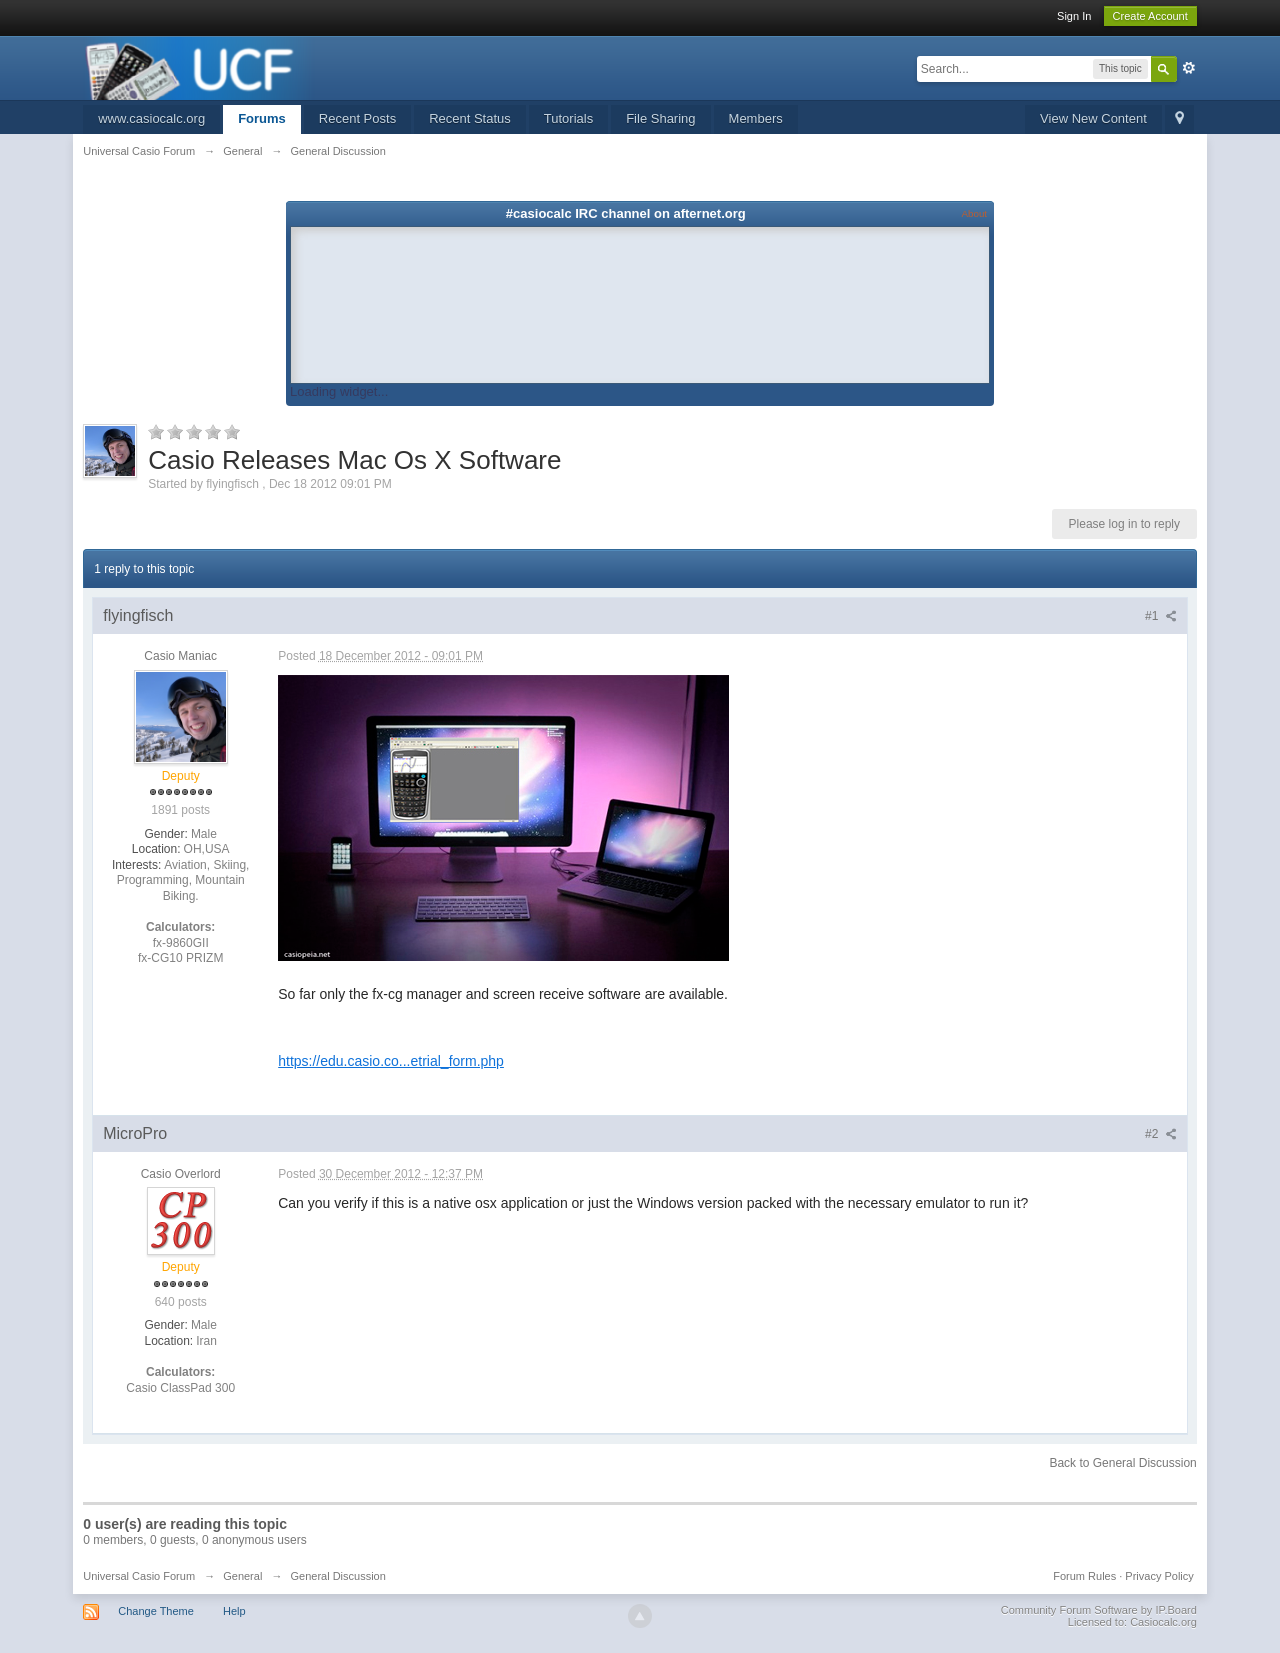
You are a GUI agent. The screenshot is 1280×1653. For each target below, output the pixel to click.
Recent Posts (357, 118)
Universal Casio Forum (139, 1576)
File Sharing (660, 118)
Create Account (1150, 16)
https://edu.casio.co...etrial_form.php (391, 1061)
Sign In (1074, 16)
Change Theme (156, 1611)
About (974, 213)
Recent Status (470, 118)
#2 (1161, 1134)
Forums (262, 118)
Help (234, 1611)
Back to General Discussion (1122, 1463)
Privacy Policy (1159, 1576)
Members (756, 118)
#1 (1161, 616)
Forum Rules (1084, 1576)
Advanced (1189, 68)
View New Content (1093, 118)
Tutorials (568, 118)
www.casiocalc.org (151, 118)
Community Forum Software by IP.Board (1099, 1610)
